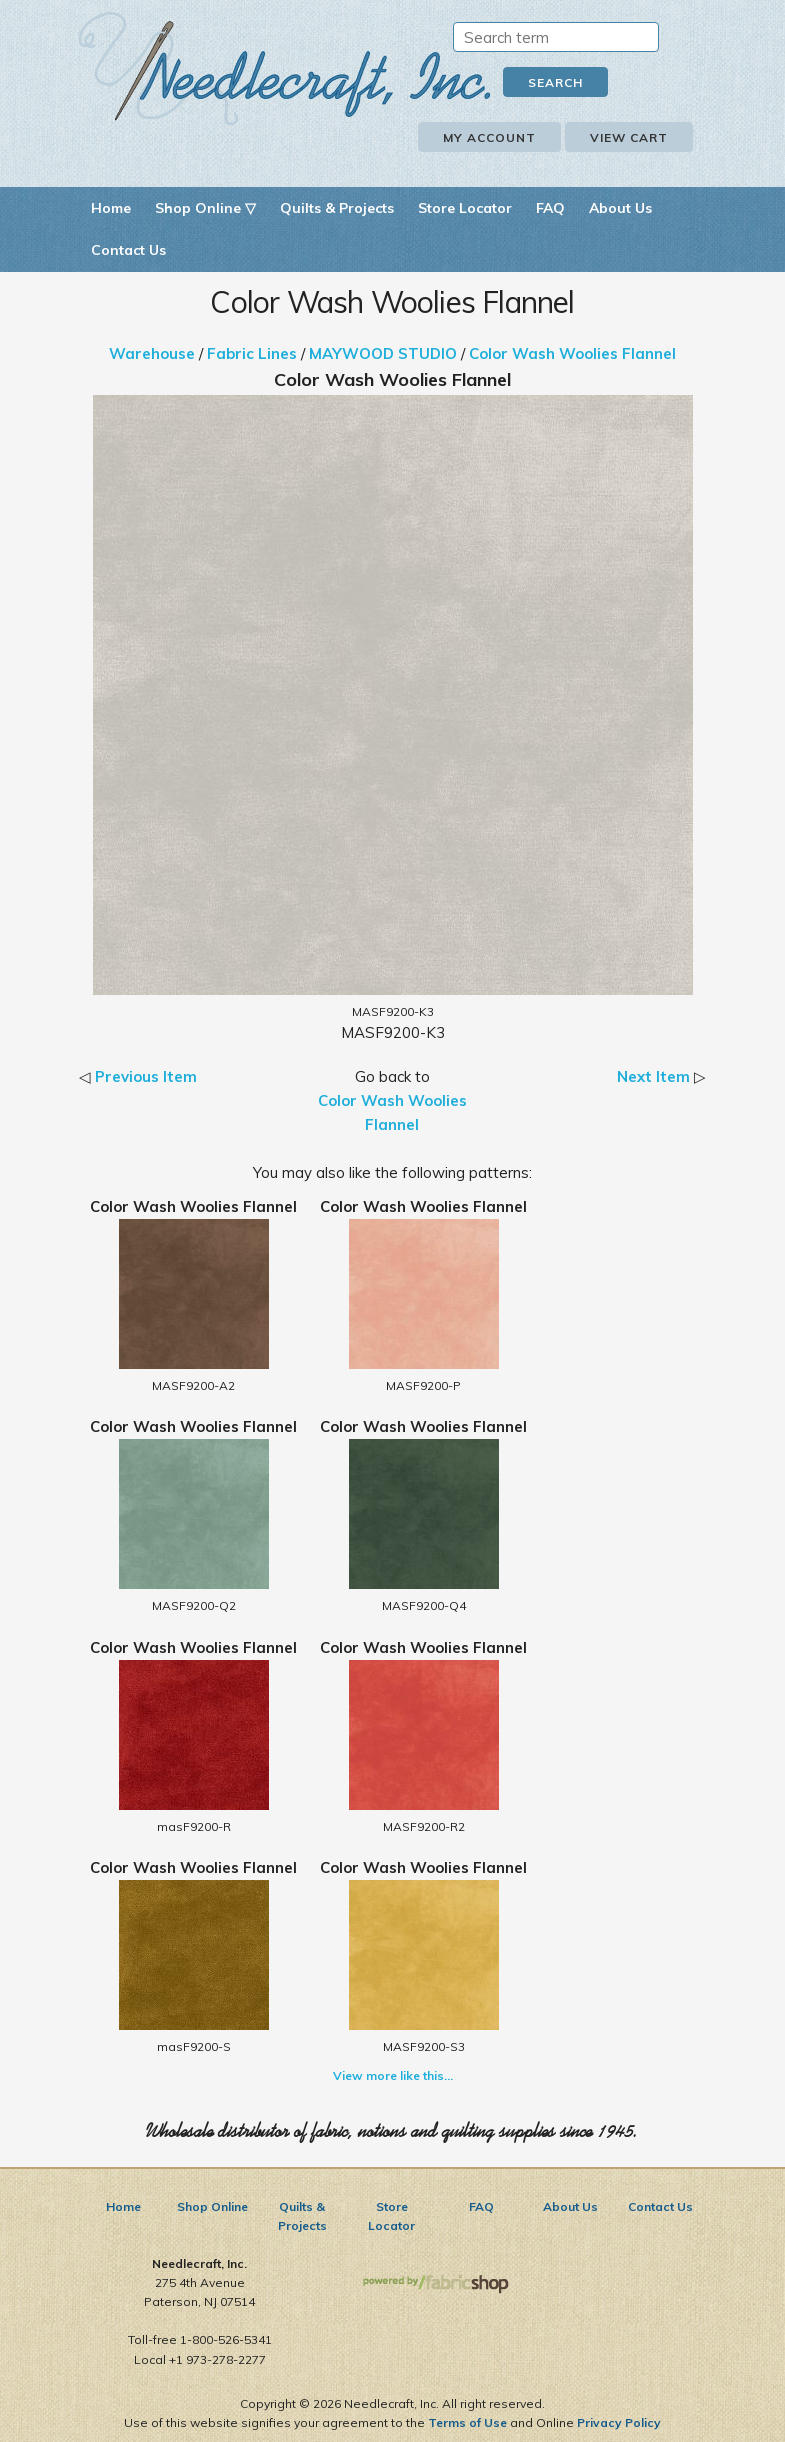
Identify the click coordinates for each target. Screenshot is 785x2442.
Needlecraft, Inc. (285, 68)
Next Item (653, 1076)
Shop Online (212, 2206)
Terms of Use (467, 2422)
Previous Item (146, 1076)
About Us (620, 208)
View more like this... (393, 2075)
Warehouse (152, 353)
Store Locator (465, 208)
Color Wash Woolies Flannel (572, 353)
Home (111, 208)
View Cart (629, 137)
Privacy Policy (619, 2422)
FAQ (550, 208)
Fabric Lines (252, 353)
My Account (489, 137)
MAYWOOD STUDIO (383, 353)
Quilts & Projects (337, 208)
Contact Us (128, 250)
